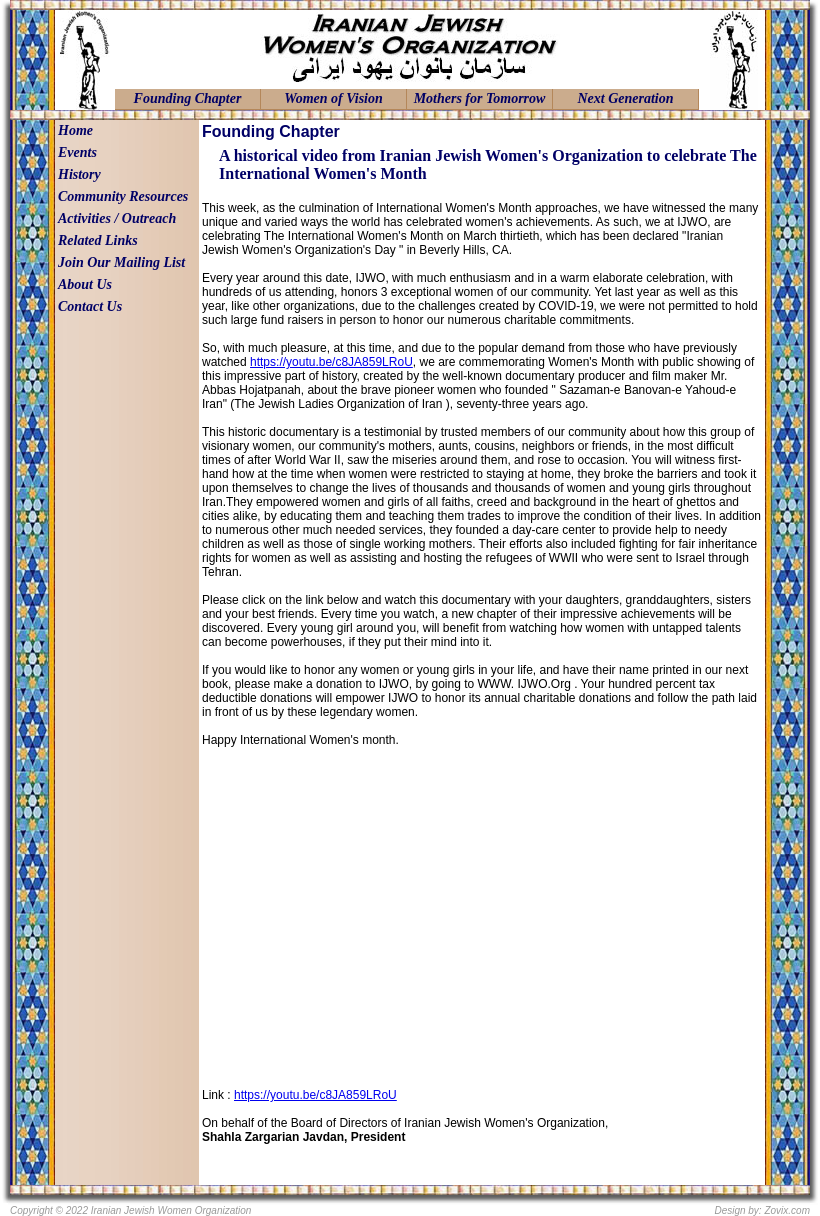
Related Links (98, 240)
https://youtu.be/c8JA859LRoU (331, 362)
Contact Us (90, 306)
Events (77, 152)
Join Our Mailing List (121, 262)
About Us (85, 284)
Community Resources (123, 196)
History (79, 174)
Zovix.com (787, 1210)
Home (75, 130)
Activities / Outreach (117, 218)
